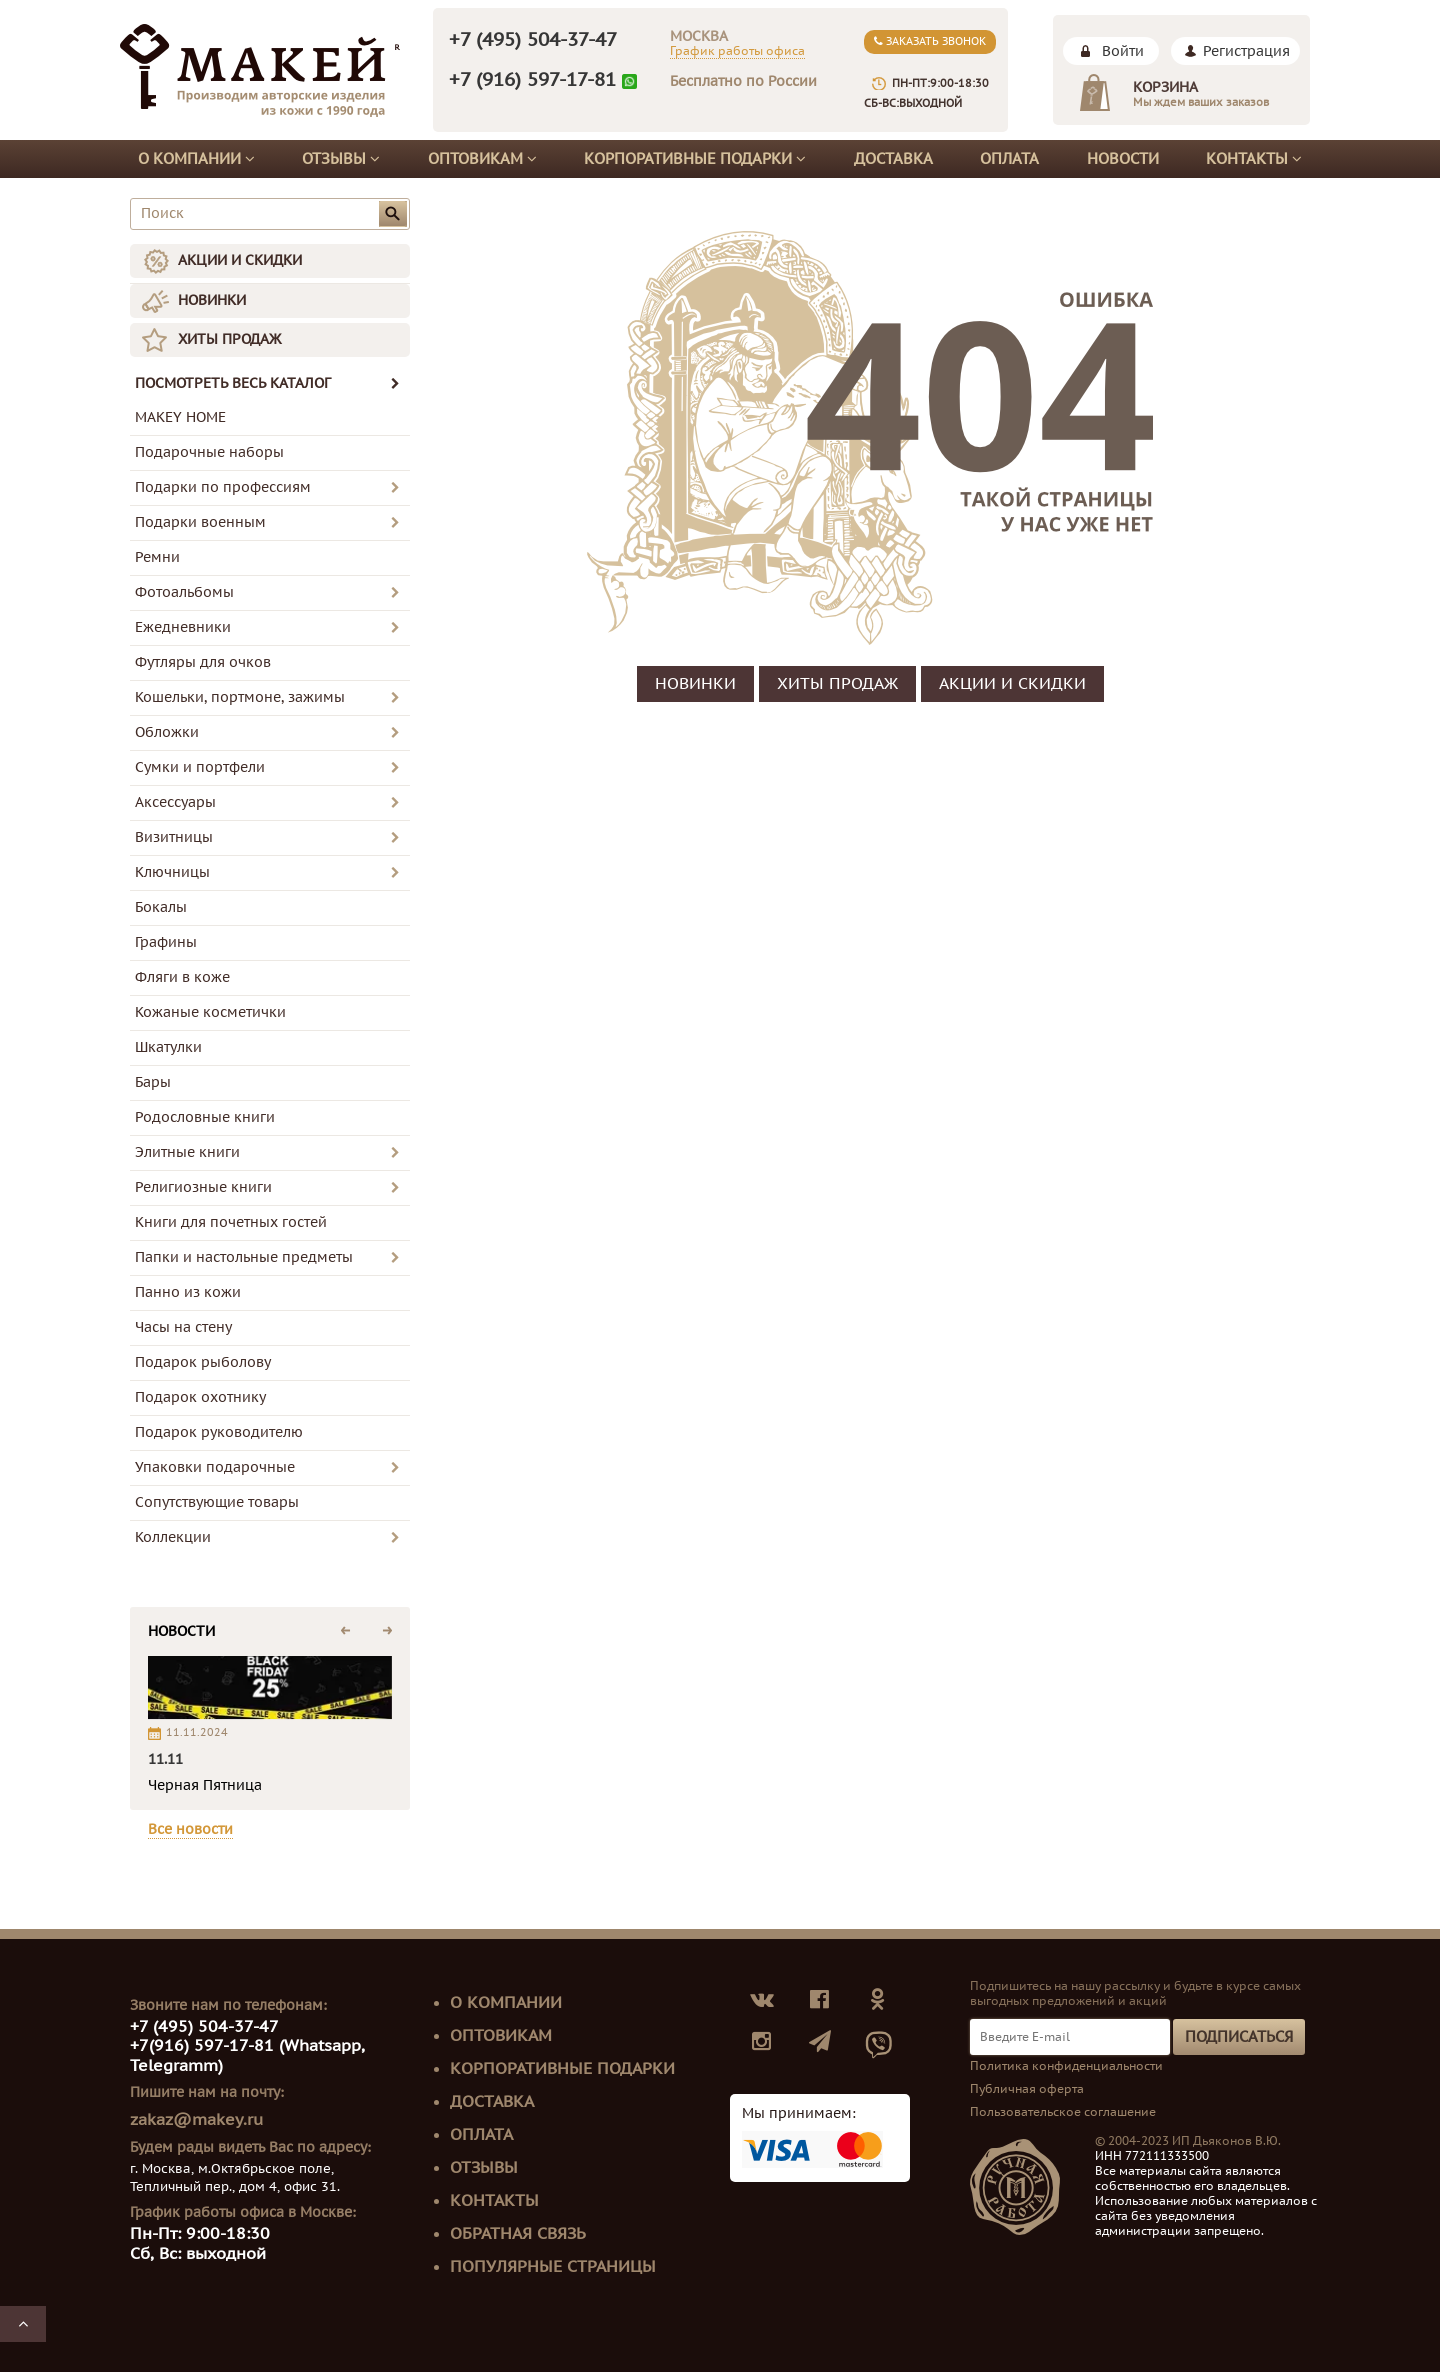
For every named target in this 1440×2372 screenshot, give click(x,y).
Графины (166, 942)
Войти (1123, 51)
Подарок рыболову (203, 1362)
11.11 (165, 1759)
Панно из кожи (188, 1292)
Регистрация (1246, 51)
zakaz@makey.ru (196, 2120)
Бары (153, 1082)
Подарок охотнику (200, 1397)
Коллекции (173, 1537)
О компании (196, 159)
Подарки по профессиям (223, 487)
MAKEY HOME (180, 417)
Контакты (1254, 159)
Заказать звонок (930, 41)
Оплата (1009, 159)
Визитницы (174, 837)
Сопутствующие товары (217, 1502)
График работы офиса (737, 51)
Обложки (167, 732)
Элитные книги (187, 1152)
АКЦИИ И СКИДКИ (240, 260)
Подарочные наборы (209, 452)
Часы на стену (183, 1327)
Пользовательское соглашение (1063, 2112)
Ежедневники (183, 627)
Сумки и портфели (200, 767)
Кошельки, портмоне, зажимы (240, 697)
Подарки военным (200, 522)
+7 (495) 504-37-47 (533, 40)
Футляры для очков (203, 662)
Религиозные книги (203, 1187)
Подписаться (1239, 2037)
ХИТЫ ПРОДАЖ (229, 339)
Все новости (190, 1829)
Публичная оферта (1027, 2089)
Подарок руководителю (219, 1432)
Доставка (893, 159)
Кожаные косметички (210, 1012)
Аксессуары (175, 802)
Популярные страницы (553, 2267)
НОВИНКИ (212, 300)
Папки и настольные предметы (244, 1257)
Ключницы (172, 872)
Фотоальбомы (184, 592)
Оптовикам (482, 159)
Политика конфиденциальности (1066, 2066)
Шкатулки (168, 1047)
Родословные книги (205, 1117)
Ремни (157, 557)
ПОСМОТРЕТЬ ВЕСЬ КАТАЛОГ (267, 383)
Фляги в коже (182, 977)
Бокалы (161, 907)
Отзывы (341, 159)
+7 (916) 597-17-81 (532, 80)
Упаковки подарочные (215, 1467)
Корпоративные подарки (695, 159)
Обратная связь (518, 2234)
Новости (1123, 159)
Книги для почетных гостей (231, 1222)
